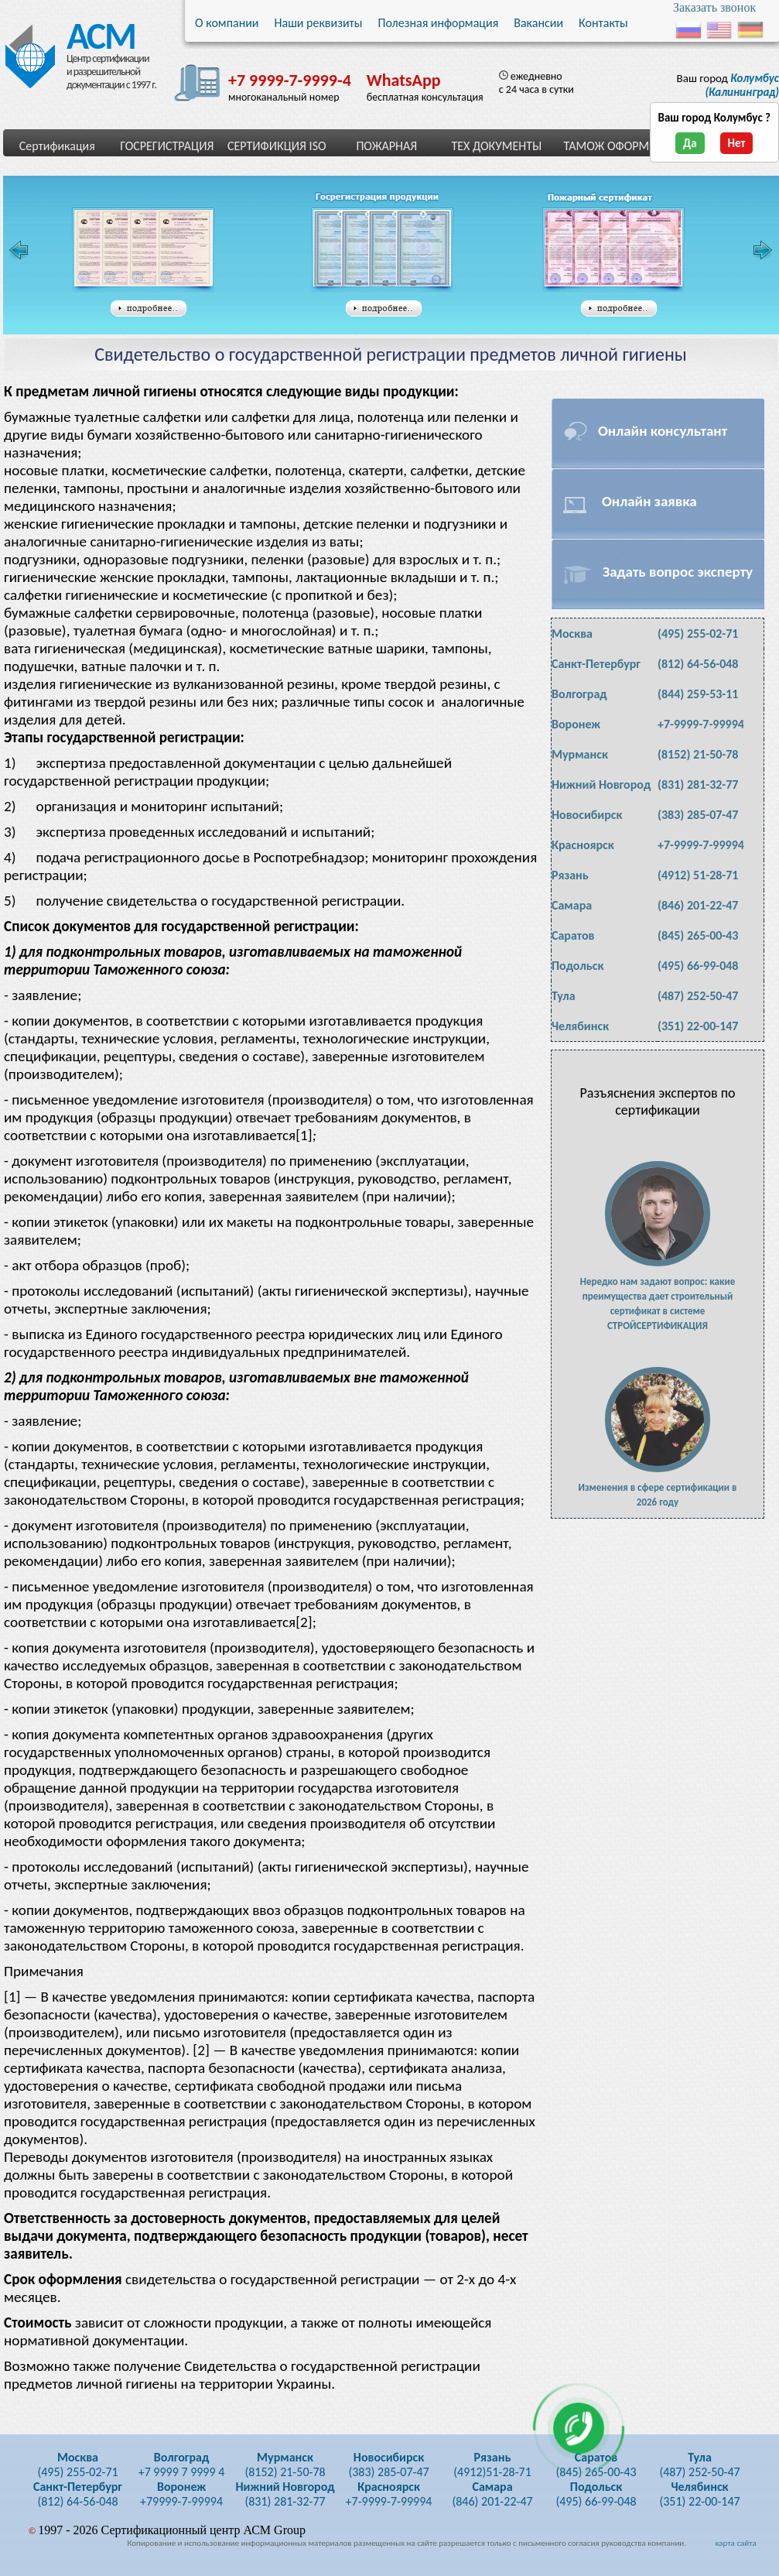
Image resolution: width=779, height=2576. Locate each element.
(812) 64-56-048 (698, 663)
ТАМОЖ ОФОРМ (606, 146)
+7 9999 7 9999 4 (181, 2464)
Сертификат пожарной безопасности (613, 249)
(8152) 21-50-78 (698, 754)
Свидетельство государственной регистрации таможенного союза (387, 249)
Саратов (573, 935)
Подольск (577, 965)
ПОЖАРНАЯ (386, 146)
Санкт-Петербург (596, 663)
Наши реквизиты (319, 22)
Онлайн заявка (649, 501)
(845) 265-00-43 (698, 935)
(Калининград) (742, 85)
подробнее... (148, 309)
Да (690, 143)
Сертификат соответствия (143, 249)
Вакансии (538, 22)
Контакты (603, 22)
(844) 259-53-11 (698, 694)
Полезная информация (438, 22)
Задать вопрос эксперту (678, 572)
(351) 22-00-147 (698, 1026)
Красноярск (583, 845)
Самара (572, 905)
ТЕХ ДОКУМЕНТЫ (496, 146)
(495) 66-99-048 (698, 965)
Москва (572, 633)
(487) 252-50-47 (698, 995)
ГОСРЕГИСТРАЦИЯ (167, 146)
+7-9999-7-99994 (701, 724)
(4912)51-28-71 (492, 2464)
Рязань (570, 875)
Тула (564, 995)
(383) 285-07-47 (698, 814)
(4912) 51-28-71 (698, 875)
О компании (227, 22)
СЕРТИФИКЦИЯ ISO (276, 146)
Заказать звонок (714, 7)
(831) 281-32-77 (698, 784)
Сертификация (57, 146)
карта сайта (735, 2543)
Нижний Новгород (601, 784)
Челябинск (580, 1026)
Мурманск (580, 754)
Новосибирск (587, 814)
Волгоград (579, 694)
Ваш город (728, 85)
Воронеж (576, 724)
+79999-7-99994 (181, 2494)
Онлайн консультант (662, 431)
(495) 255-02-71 (698, 633)
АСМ (96, 32)
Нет (737, 143)
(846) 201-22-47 (698, 905)
